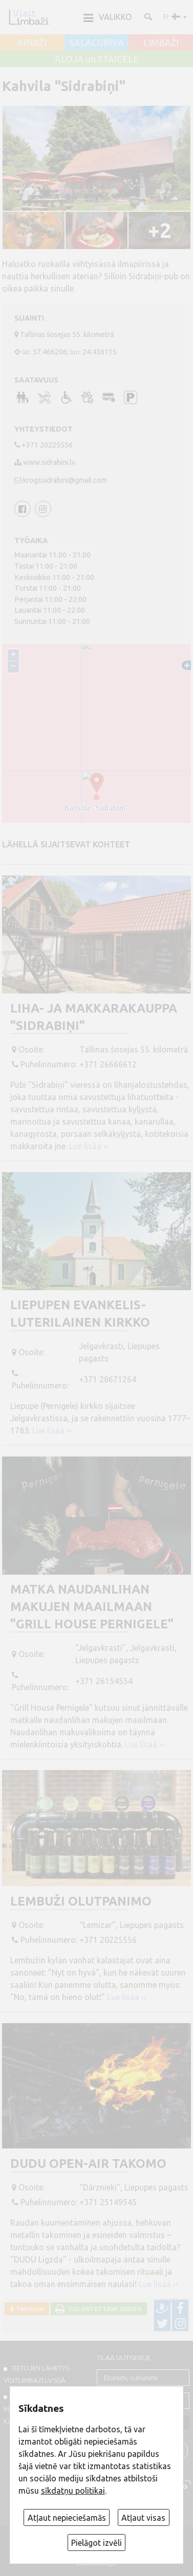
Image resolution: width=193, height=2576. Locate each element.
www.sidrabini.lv (49, 462)
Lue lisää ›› (89, 1146)
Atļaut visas (143, 2517)
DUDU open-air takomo (88, 2163)
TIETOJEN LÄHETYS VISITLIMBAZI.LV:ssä (36, 2374)
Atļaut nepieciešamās (67, 2517)
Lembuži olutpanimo (81, 1901)
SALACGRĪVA (96, 43)
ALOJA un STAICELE (97, 59)
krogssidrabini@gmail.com (65, 480)
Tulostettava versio (103, 2308)
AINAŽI (32, 43)
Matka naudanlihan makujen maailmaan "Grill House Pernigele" (92, 1606)
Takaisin (29, 2308)
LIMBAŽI (161, 43)
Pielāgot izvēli (96, 2542)
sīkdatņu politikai (73, 2490)
